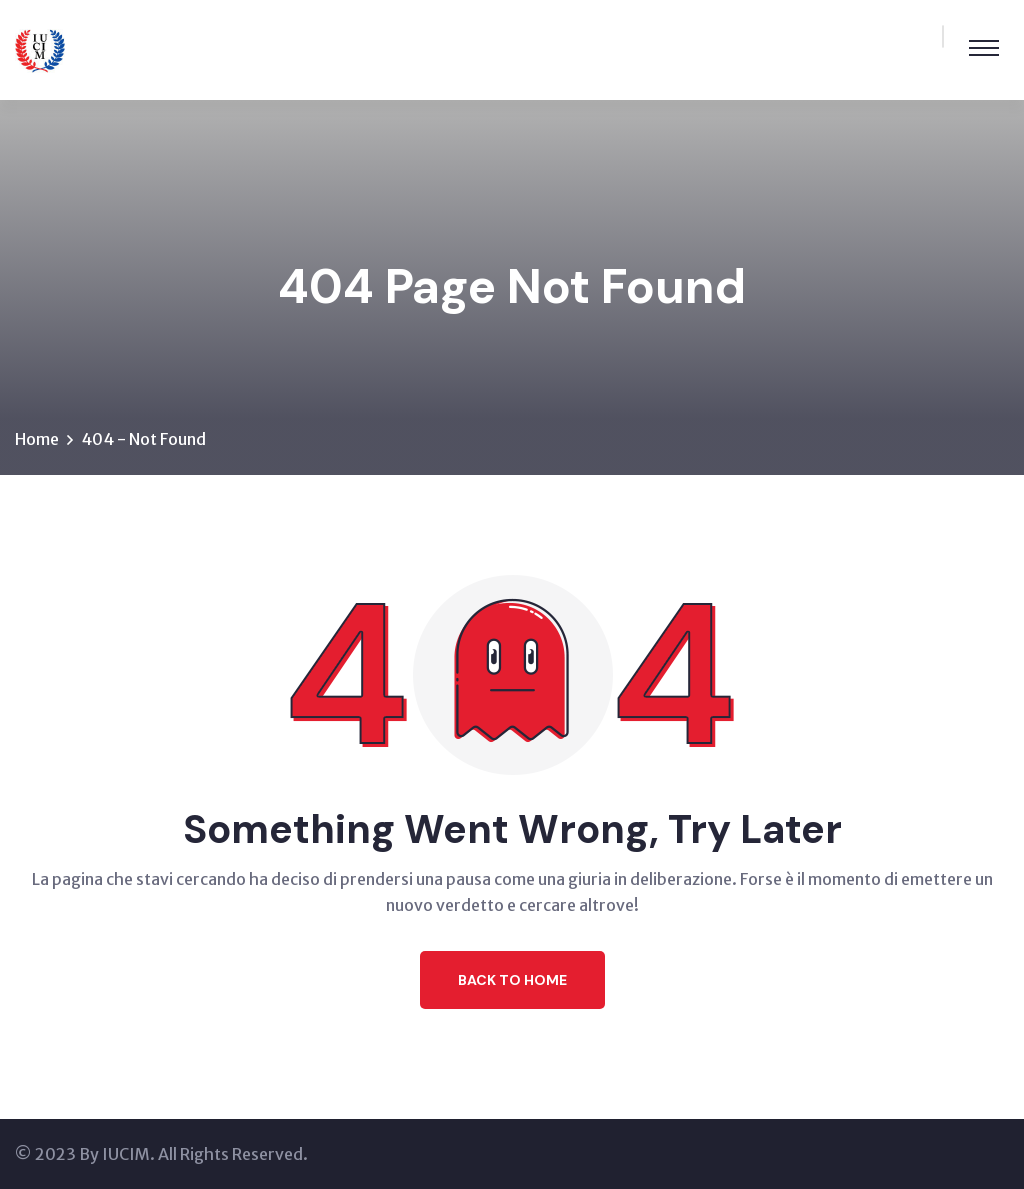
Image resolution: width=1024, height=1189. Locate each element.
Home (37, 439)
